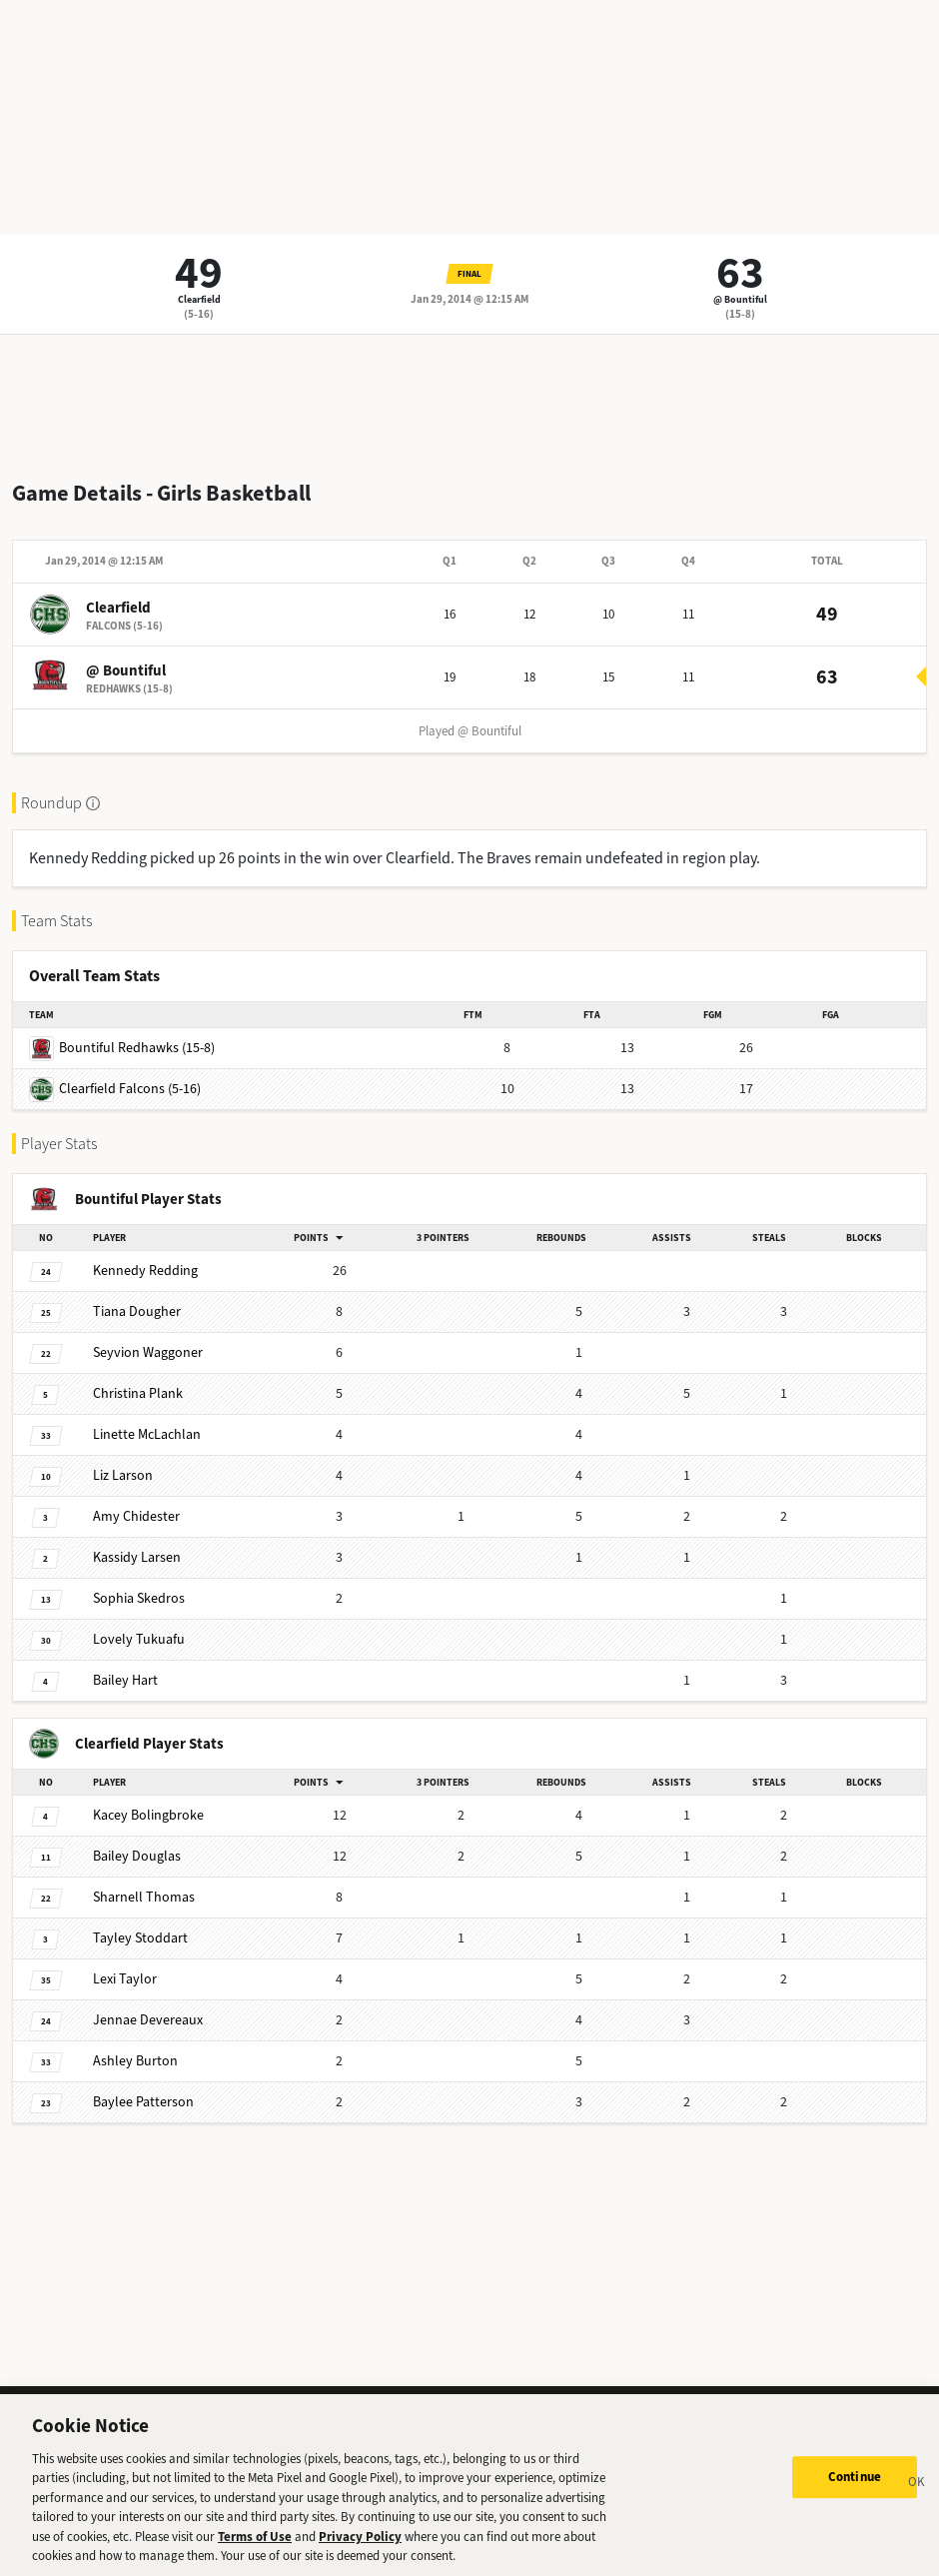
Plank (138, 1393)
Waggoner (148, 1352)
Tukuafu (139, 1639)
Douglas (137, 1856)
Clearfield (199, 299)
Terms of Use (255, 2549)
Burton (135, 2060)
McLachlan (147, 1434)
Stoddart (140, 1938)
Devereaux (148, 2019)
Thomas (144, 1897)
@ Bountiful (740, 299)
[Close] (917, 2497)
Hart (125, 1680)
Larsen (137, 1557)
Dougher (137, 1311)
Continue (854, 2489)
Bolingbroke (148, 1815)
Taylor (125, 1978)
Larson (123, 1475)
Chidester (136, 1516)
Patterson (143, 2101)
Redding (145, 1270)
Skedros (139, 1598)
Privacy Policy (360, 2549)
